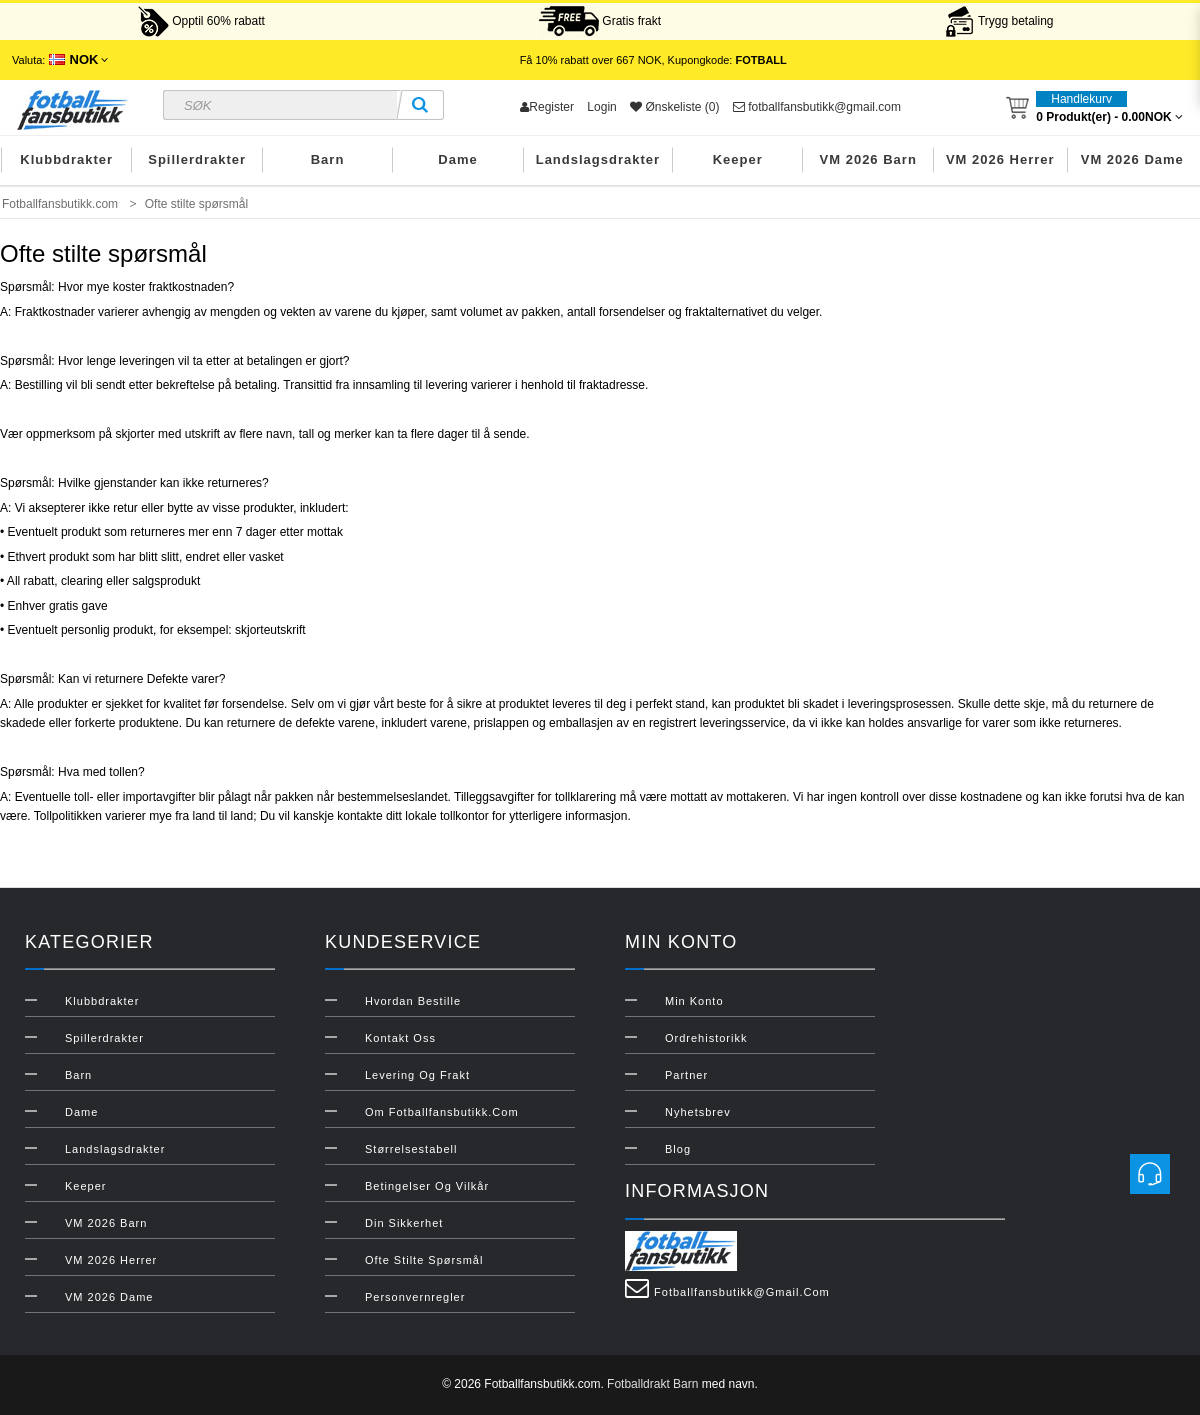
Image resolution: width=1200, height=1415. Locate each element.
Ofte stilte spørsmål (424, 1260)
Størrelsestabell (411, 1149)
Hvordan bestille (413, 1001)
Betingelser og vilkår (427, 1186)
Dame (457, 159)
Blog (678, 1149)
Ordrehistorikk (706, 1038)
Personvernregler (415, 1297)
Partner (686, 1075)
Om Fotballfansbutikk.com (442, 1112)
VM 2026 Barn (868, 159)
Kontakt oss (400, 1038)
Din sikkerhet (404, 1223)
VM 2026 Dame (1132, 159)
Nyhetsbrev (698, 1112)
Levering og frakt (417, 1075)
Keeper (738, 159)
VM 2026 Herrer (1000, 159)
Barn (328, 159)
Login (601, 107)
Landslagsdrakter (598, 159)
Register (547, 107)
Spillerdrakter (197, 159)
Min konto (694, 1001)
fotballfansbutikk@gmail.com (817, 107)
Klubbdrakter (66, 159)
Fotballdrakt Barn (652, 1384)
